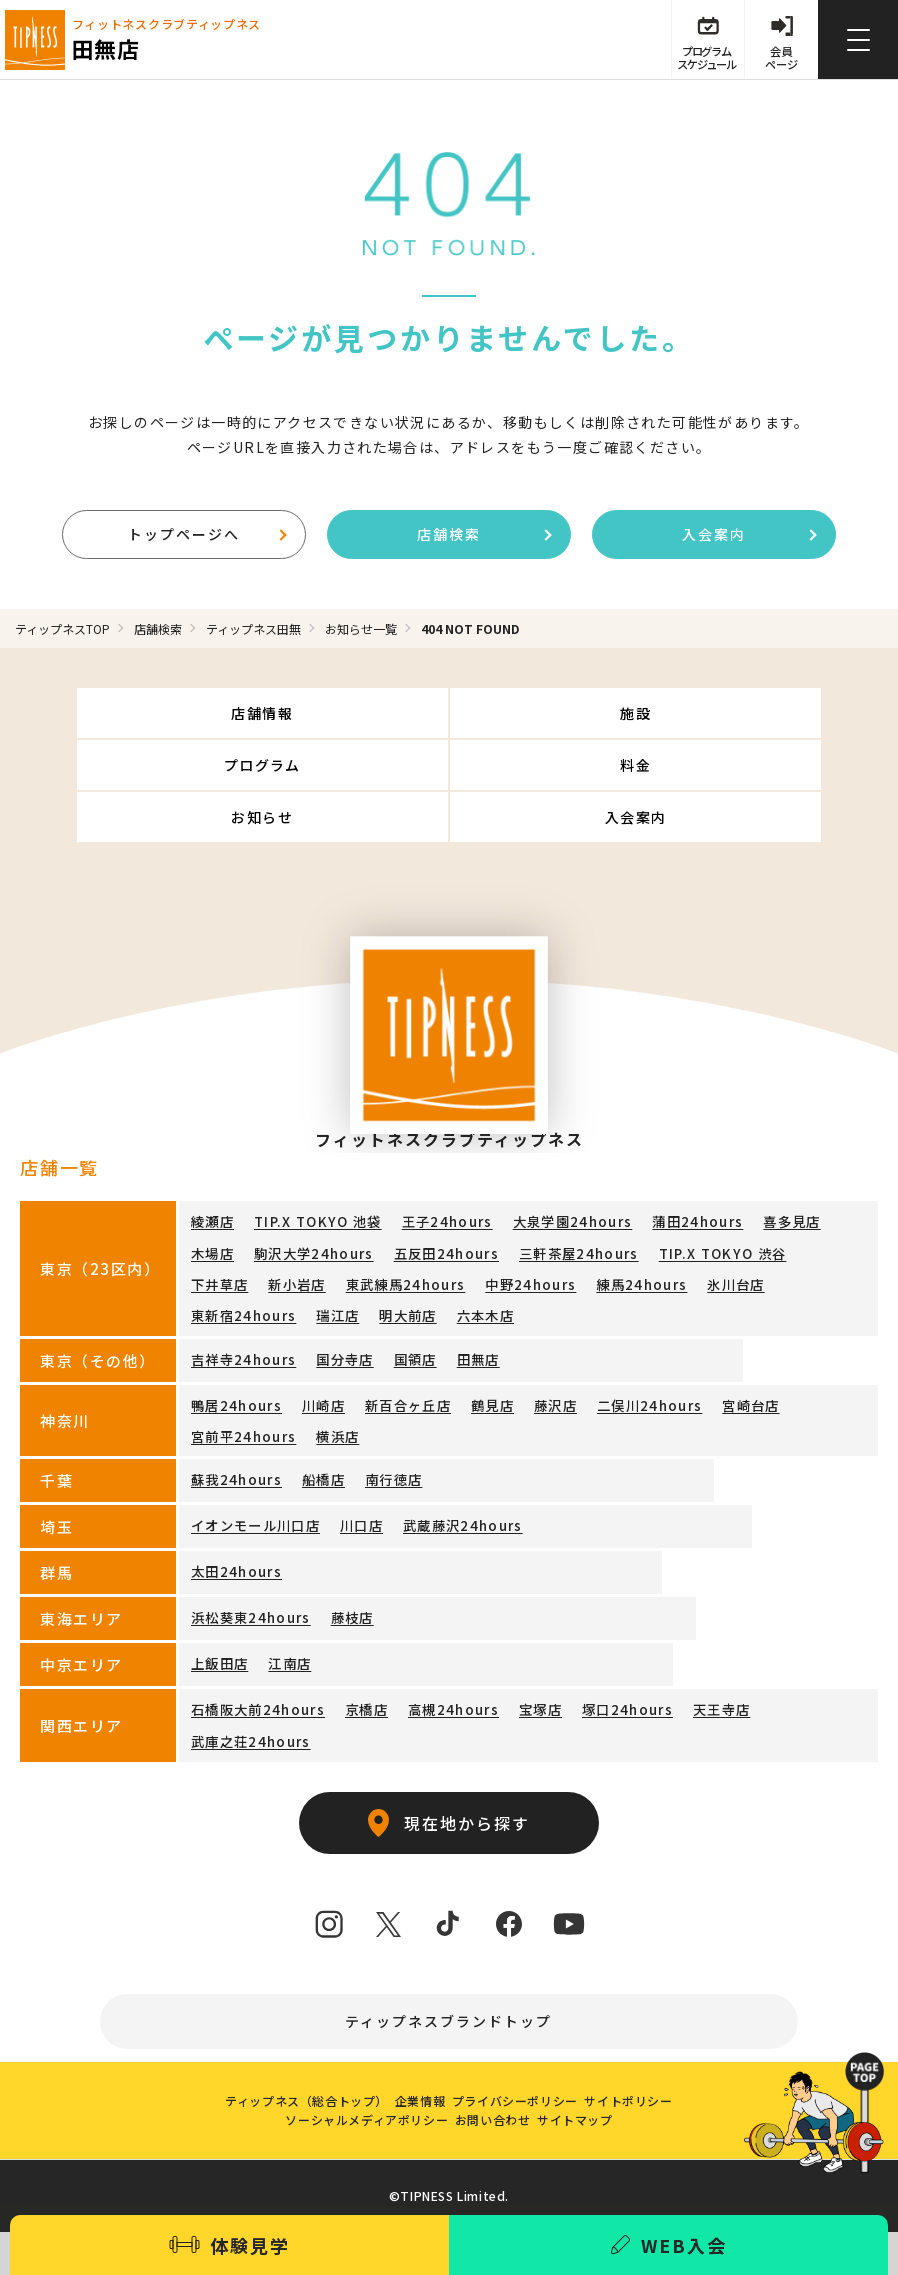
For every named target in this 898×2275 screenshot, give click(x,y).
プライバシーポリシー (522, 2053)
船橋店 (313, 1421)
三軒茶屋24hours (488, 1205)
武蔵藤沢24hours (443, 1467)
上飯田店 (217, 1605)
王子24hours (428, 1176)
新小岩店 (798, 1205)
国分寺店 (332, 1304)
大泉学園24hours (543, 1176)
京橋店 (352, 1651)
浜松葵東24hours (245, 1559)
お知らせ (449, 772)
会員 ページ (778, 62)
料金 (159, 772)
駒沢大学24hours (245, 1205)
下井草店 (725, 1205)
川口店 (350, 1467)
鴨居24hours (232, 1350)
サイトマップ (588, 2085)
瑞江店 (731, 1234)
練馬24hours (462, 1234)
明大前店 (796, 1234)
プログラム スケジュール (696, 62)
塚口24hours (594, 1651)
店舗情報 (159, 720)
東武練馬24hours (245, 1234)
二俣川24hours (618, 1350)
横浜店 (211, 1380)
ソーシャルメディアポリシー (353, 2085)
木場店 (812, 1176)
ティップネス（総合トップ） (286, 2053)
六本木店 (217, 1263)
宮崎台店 (712, 1350)
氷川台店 (549, 1234)
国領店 (399, 1304)
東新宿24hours (643, 1234)
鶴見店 (472, 1350)
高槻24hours (433, 1651)
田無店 (458, 1304)
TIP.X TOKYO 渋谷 (620, 1205)
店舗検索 (484, 537)
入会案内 (749, 537)
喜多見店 (745, 1176)
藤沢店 (531, 1350)
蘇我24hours (232, 1421)
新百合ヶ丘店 (391, 1350)
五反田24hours (366, 1205)
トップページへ (207, 537)
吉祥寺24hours (238, 1304)
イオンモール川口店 (250, 1467)
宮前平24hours (806, 1350)
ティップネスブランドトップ (449, 1938)
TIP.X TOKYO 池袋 (309, 1176)
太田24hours (232, 1513)
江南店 (284, 1605)
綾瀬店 (211, 1176)
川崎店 (313, 1350)
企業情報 (413, 2053)
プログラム (738, 720)
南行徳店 (378, 1421)
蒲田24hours (658, 1176)
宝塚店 (514, 1651)
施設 (449, 720)
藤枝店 (339, 1559)
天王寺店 (681, 1651)
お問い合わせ (493, 2085)
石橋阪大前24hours (251, 1651)
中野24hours (360, 1234)
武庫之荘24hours (782, 1651)
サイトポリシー (649, 2053)
